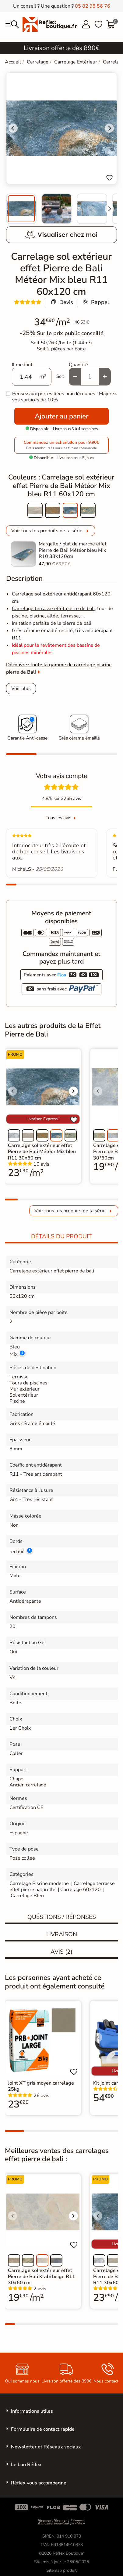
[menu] (12, 24)
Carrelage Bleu (27, 1895)
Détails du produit (61, 1236)
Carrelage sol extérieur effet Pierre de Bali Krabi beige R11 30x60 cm (41, 2276)
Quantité (78, 365)
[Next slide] (109, 208)
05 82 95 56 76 (92, 6)
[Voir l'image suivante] (73, 1091)
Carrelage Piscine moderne (39, 1883)
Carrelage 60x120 (80, 1889)
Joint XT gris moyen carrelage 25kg (41, 2086)
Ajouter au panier (61, 416)
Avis (61, 1952)
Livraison (61, 1934)
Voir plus (21, 688)
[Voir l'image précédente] (12, 1091)
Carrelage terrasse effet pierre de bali (53, 608)
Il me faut (22, 365)
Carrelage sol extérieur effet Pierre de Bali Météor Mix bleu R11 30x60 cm (42, 1151)
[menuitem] (21, 209)
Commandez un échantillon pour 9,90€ (61, 445)
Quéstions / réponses (61, 1917)
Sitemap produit (61, 2570)
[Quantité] (90, 376)
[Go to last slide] (13, 128)
